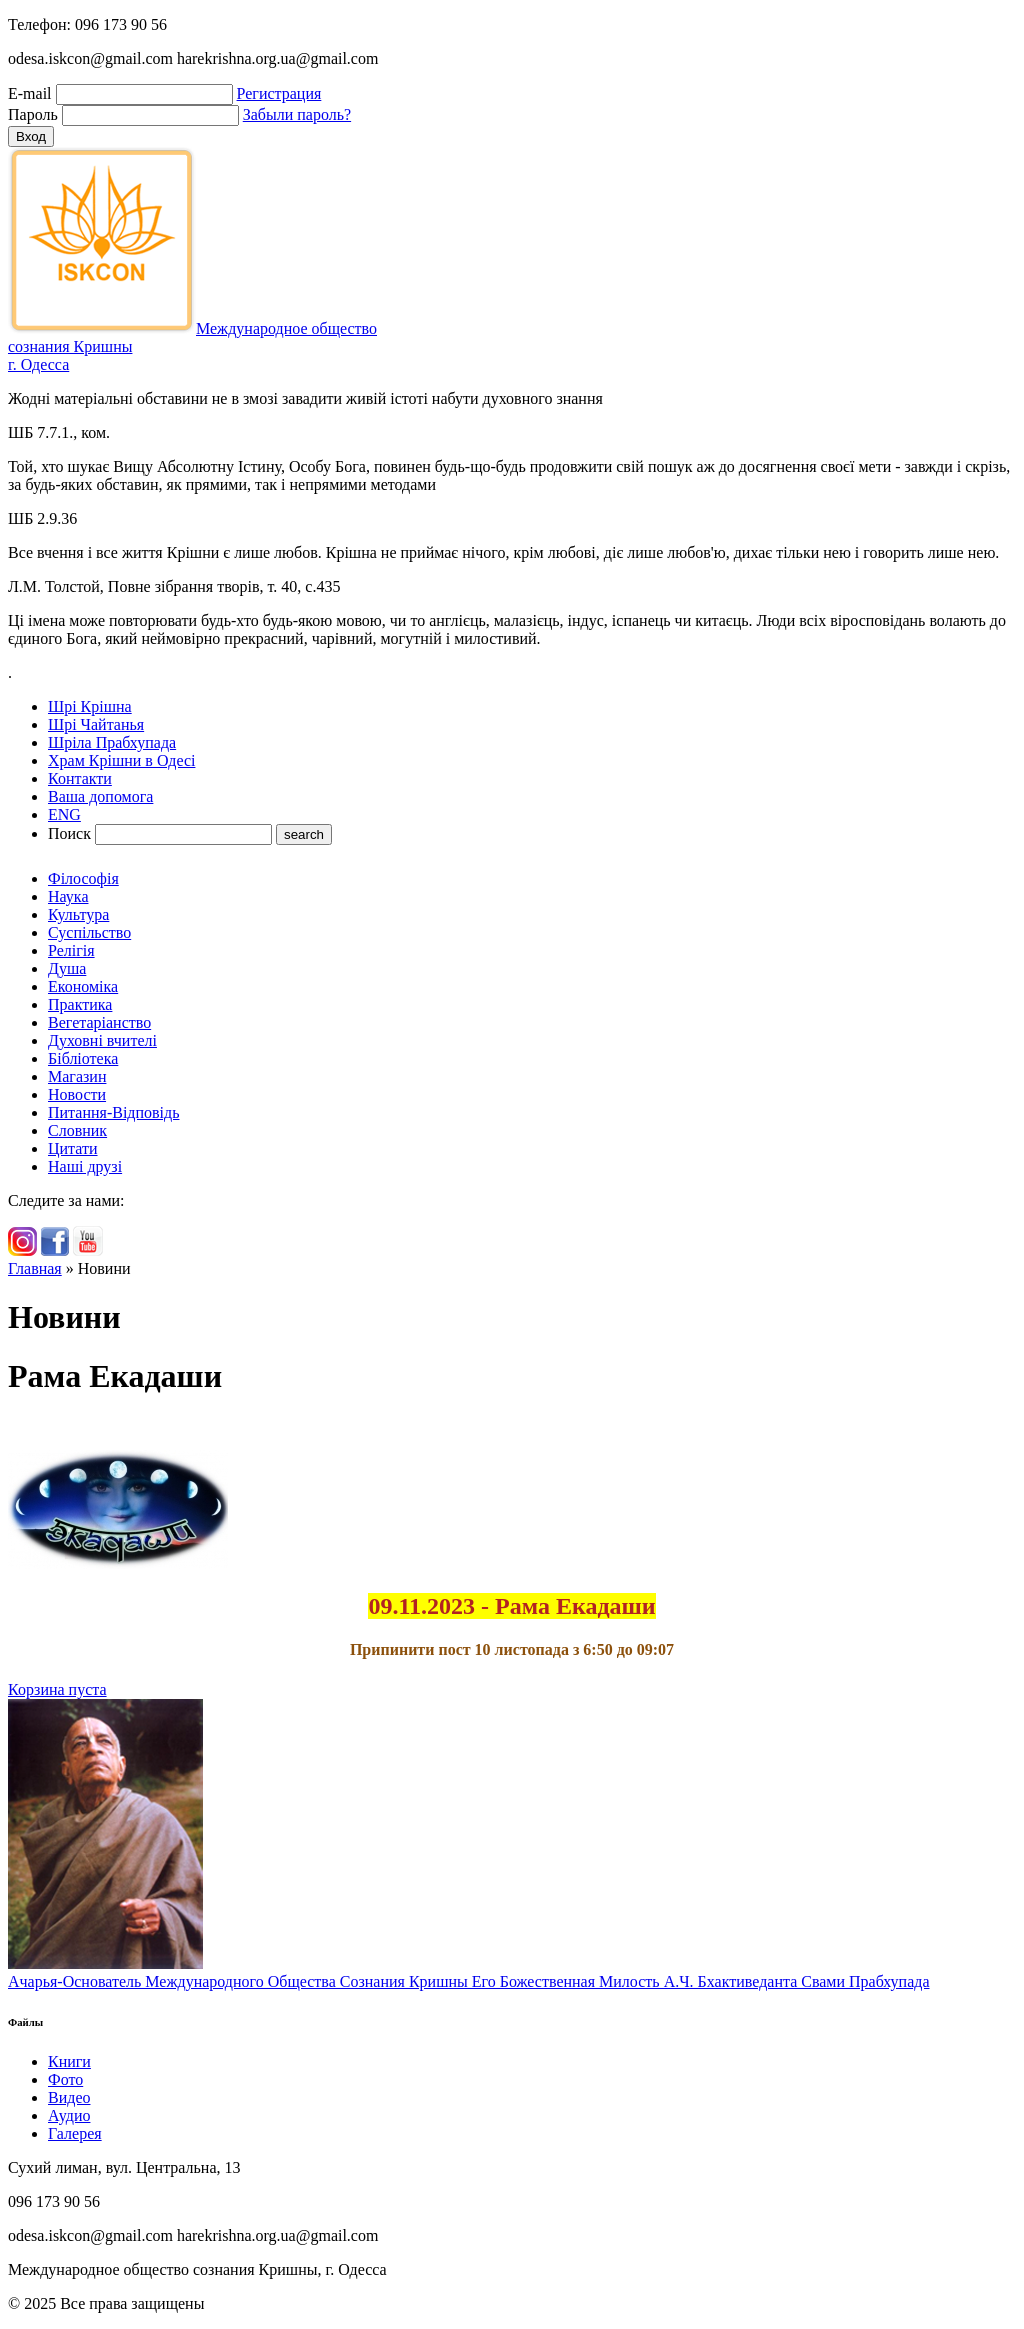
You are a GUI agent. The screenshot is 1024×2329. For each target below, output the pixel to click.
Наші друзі (85, 1166)
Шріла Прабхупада (112, 742)
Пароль (33, 114)
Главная (35, 1268)
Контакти (80, 778)
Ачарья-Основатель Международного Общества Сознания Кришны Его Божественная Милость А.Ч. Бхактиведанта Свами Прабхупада (469, 1981)
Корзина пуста (57, 1689)
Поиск (69, 833)
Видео (69, 2097)
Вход (31, 136)
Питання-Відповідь (113, 1112)
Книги (69, 2061)
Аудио (69, 2115)
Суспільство (89, 932)
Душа (67, 968)
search (304, 834)
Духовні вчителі (102, 1040)
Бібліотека (83, 1058)
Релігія (71, 950)
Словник (77, 1130)
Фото (65, 2079)
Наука (68, 896)
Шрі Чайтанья (96, 724)
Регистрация (279, 93)
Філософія (83, 878)
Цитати (73, 1148)
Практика (80, 1004)
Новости (77, 1094)
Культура (78, 914)
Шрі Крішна (90, 706)
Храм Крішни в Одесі (121, 760)
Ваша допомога (100, 796)
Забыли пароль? (297, 114)
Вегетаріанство (99, 1022)
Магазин (77, 1076)
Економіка (83, 986)
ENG (64, 814)
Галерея (75, 2133)
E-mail (30, 93)
